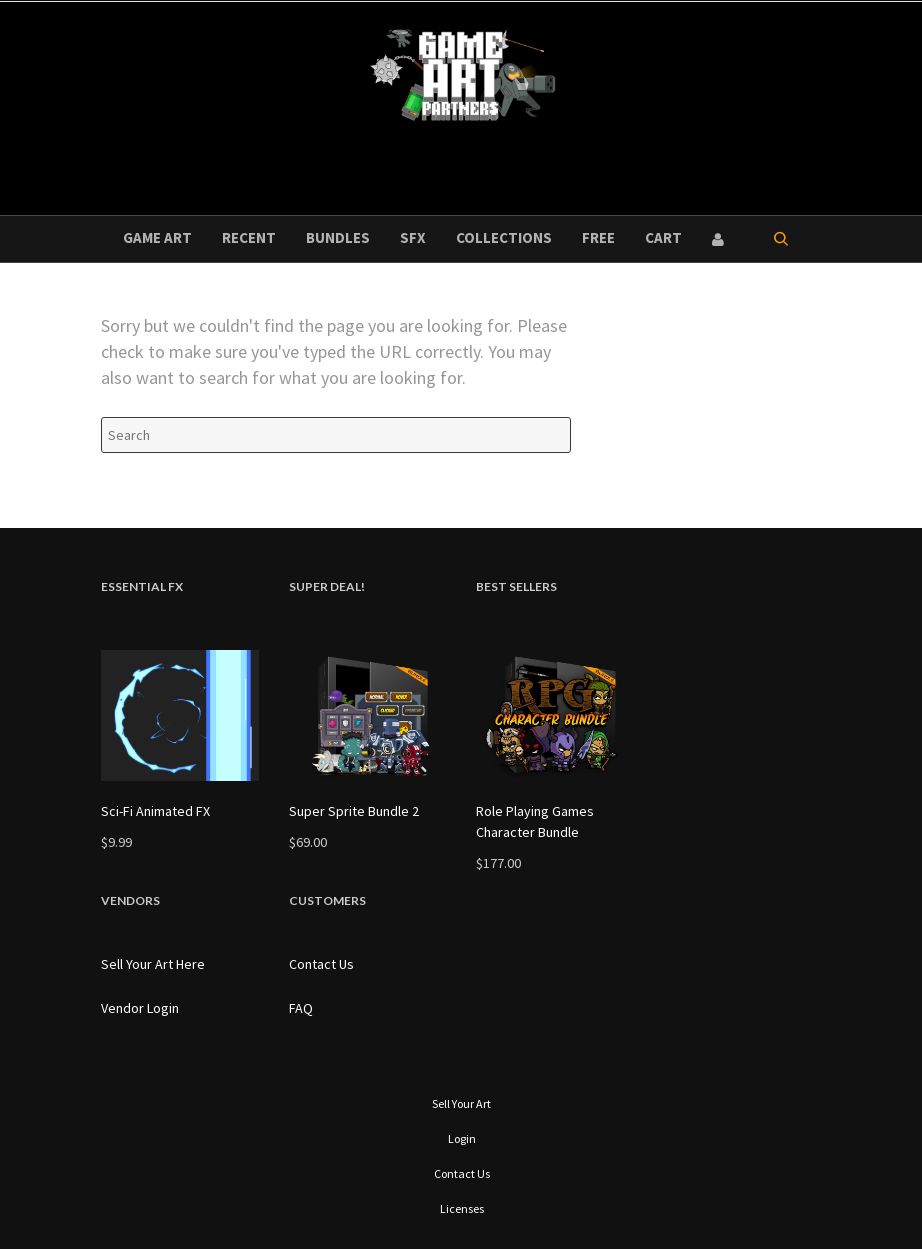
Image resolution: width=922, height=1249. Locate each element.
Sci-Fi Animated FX (155, 811)
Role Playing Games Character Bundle (535, 821)
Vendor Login (140, 1008)
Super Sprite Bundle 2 (354, 811)
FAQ (301, 1008)
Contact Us (321, 964)
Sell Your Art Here (153, 964)
